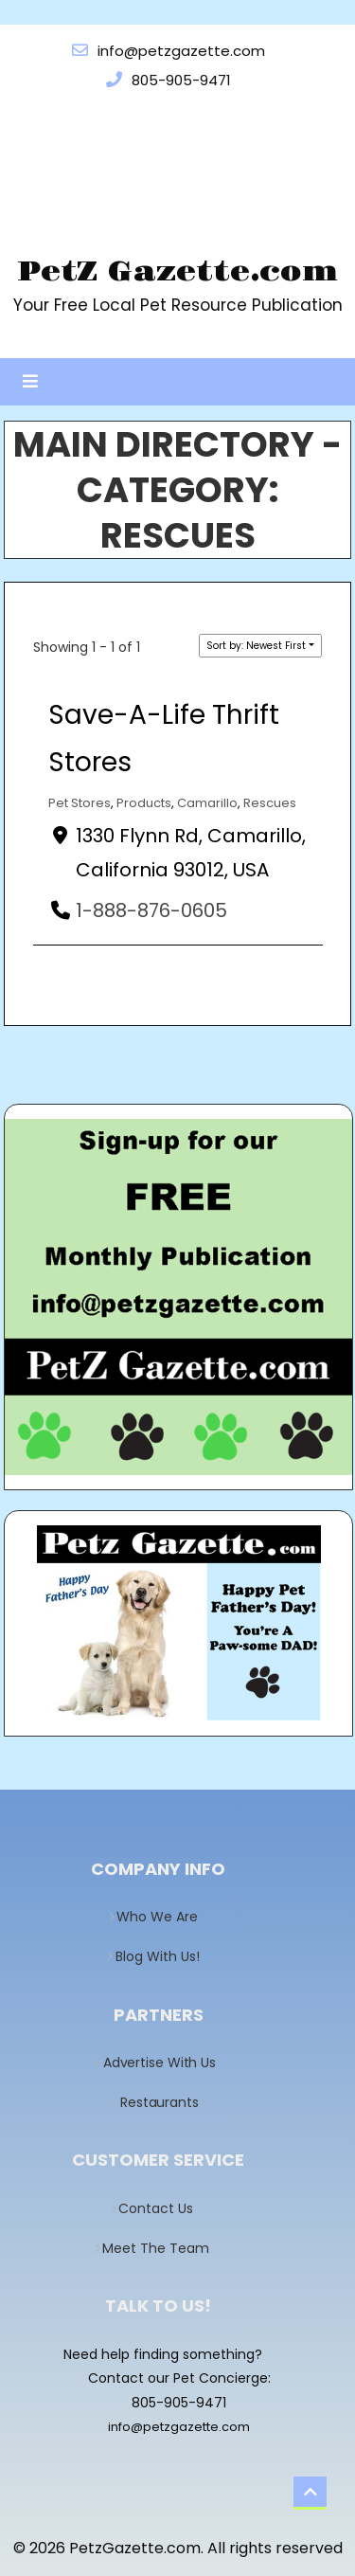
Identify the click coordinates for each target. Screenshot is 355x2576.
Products (143, 803)
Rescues (269, 803)
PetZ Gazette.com (178, 272)
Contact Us (162, 2208)
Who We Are (163, 1916)
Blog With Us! (163, 1956)
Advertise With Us (164, 2062)
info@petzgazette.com (179, 2427)
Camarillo (207, 803)
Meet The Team (162, 2248)
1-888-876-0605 (151, 910)
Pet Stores (79, 803)
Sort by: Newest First (256, 646)
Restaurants (164, 2102)
